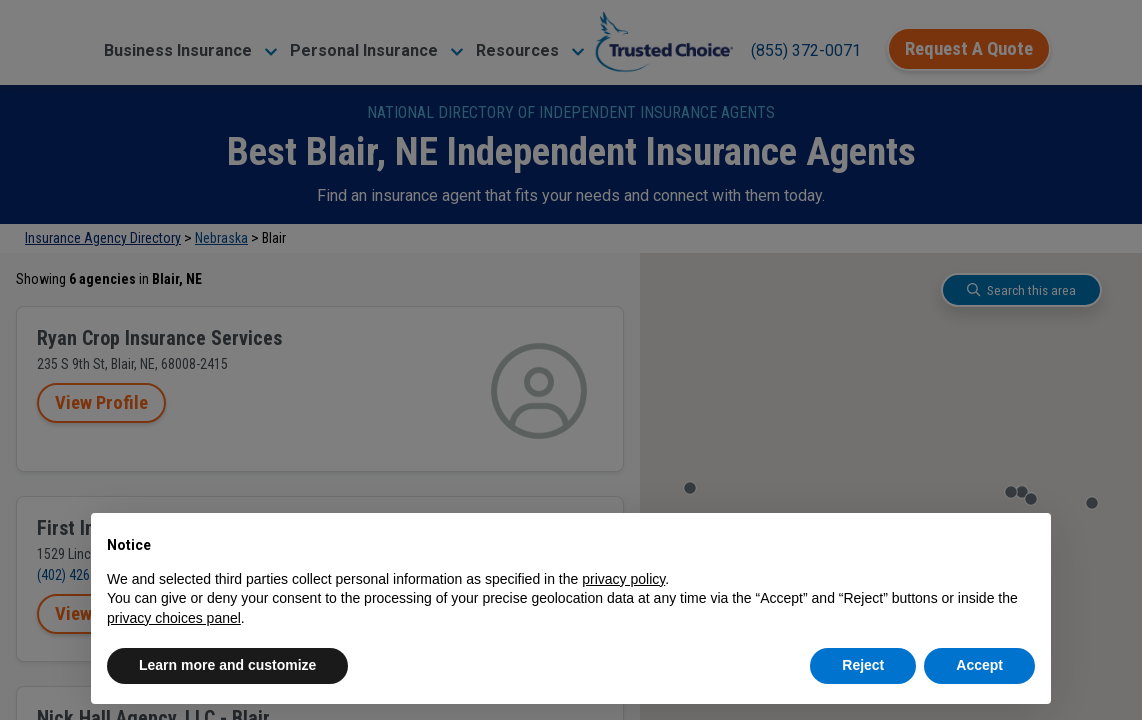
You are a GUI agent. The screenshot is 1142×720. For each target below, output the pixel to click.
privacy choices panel (174, 618)
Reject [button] (863, 665)
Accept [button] (979, 665)
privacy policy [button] (623, 579)
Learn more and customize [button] (227, 665)
